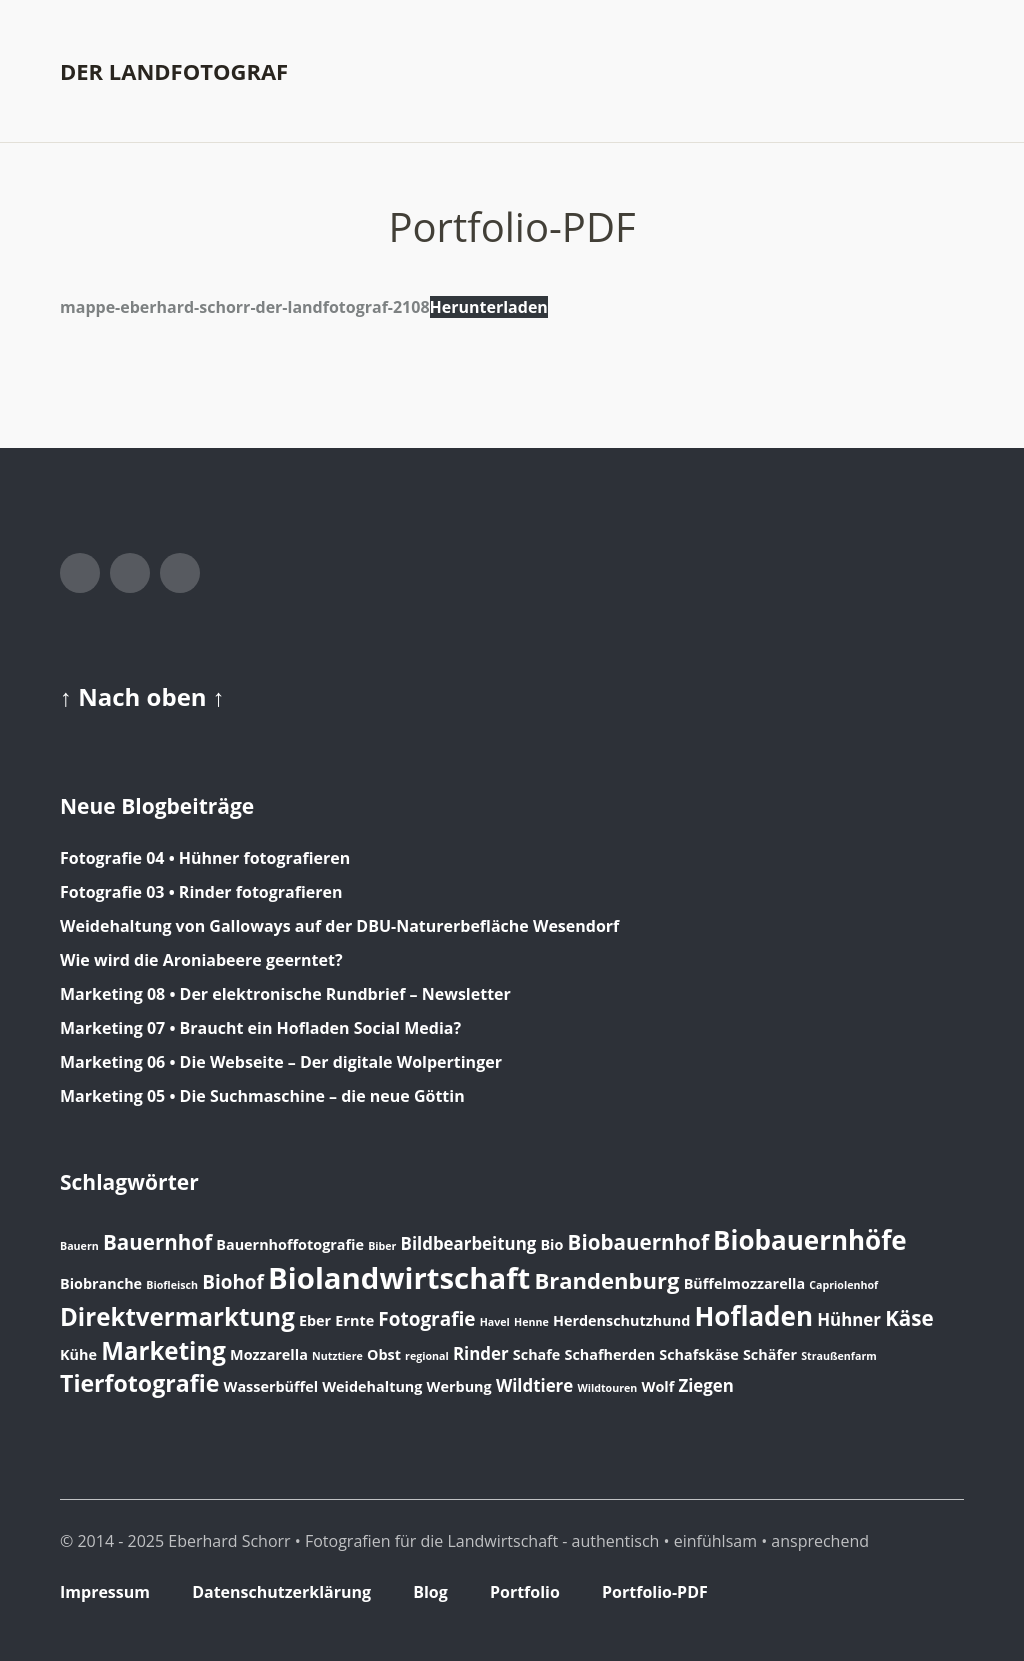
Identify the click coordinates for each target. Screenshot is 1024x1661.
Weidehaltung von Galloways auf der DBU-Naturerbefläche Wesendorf (339, 926)
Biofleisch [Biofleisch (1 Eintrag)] (172, 1285)
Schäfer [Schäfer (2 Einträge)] (770, 1354)
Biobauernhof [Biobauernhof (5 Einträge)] (638, 1242)
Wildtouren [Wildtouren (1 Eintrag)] (607, 1388)
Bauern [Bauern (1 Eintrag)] (79, 1246)
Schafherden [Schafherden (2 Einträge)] (610, 1354)
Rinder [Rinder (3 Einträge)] (481, 1353)
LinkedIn (180, 573)
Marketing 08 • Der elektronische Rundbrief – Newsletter (285, 994)
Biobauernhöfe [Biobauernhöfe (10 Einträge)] (810, 1240)
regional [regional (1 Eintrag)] (427, 1356)
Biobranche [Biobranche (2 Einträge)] (101, 1283)
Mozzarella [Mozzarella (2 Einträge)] (269, 1354)
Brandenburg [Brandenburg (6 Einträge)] (606, 1280)
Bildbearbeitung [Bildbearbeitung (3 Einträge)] (469, 1243)
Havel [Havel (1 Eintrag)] (495, 1322)
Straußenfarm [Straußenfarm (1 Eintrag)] (839, 1356)
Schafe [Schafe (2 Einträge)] (537, 1354)
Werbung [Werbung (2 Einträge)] (459, 1386)
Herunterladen (489, 307)
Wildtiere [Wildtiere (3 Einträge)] (534, 1385)
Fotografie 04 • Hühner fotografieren (205, 858)
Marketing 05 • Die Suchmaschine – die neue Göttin (262, 1096)
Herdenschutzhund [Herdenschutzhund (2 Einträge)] (621, 1320)
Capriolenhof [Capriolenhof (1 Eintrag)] (843, 1285)
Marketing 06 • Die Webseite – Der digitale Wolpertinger (281, 1062)
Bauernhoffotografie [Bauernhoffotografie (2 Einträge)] (290, 1244)
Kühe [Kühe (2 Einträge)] (78, 1354)
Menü (949, 71)
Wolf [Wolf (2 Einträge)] (657, 1386)
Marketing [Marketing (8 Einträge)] (163, 1350)
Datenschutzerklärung (281, 1592)
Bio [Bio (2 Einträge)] (551, 1244)
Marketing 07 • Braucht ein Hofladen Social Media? (260, 1028)
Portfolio (525, 1592)
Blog (430, 1592)
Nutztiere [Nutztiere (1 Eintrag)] (337, 1356)
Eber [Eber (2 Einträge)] (315, 1320)
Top (943, 1594)
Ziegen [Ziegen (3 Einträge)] (706, 1385)
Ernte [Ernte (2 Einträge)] (354, 1320)
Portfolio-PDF (655, 1592)
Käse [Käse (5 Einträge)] (909, 1318)
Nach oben (145, 696)
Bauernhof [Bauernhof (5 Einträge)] (157, 1242)
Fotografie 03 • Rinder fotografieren (201, 892)
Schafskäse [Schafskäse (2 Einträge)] (698, 1354)
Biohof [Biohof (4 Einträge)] (233, 1282)
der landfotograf (174, 71)
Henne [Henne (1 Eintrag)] (531, 1322)
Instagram (130, 573)
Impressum (105, 1592)
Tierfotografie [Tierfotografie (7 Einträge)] (139, 1383)
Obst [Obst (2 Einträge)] (384, 1354)
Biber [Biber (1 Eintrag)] (382, 1246)
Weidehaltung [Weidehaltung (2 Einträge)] (372, 1386)
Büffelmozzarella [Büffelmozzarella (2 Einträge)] (744, 1283)
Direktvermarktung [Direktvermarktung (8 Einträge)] (177, 1316)
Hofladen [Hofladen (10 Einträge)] (753, 1316)
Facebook (80, 573)
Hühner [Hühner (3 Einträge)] (849, 1319)
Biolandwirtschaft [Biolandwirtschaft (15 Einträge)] (399, 1278)
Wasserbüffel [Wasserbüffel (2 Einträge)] (271, 1386)
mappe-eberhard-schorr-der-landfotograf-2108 (245, 307)
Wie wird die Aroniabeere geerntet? (201, 960)
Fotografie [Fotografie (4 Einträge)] (426, 1319)
